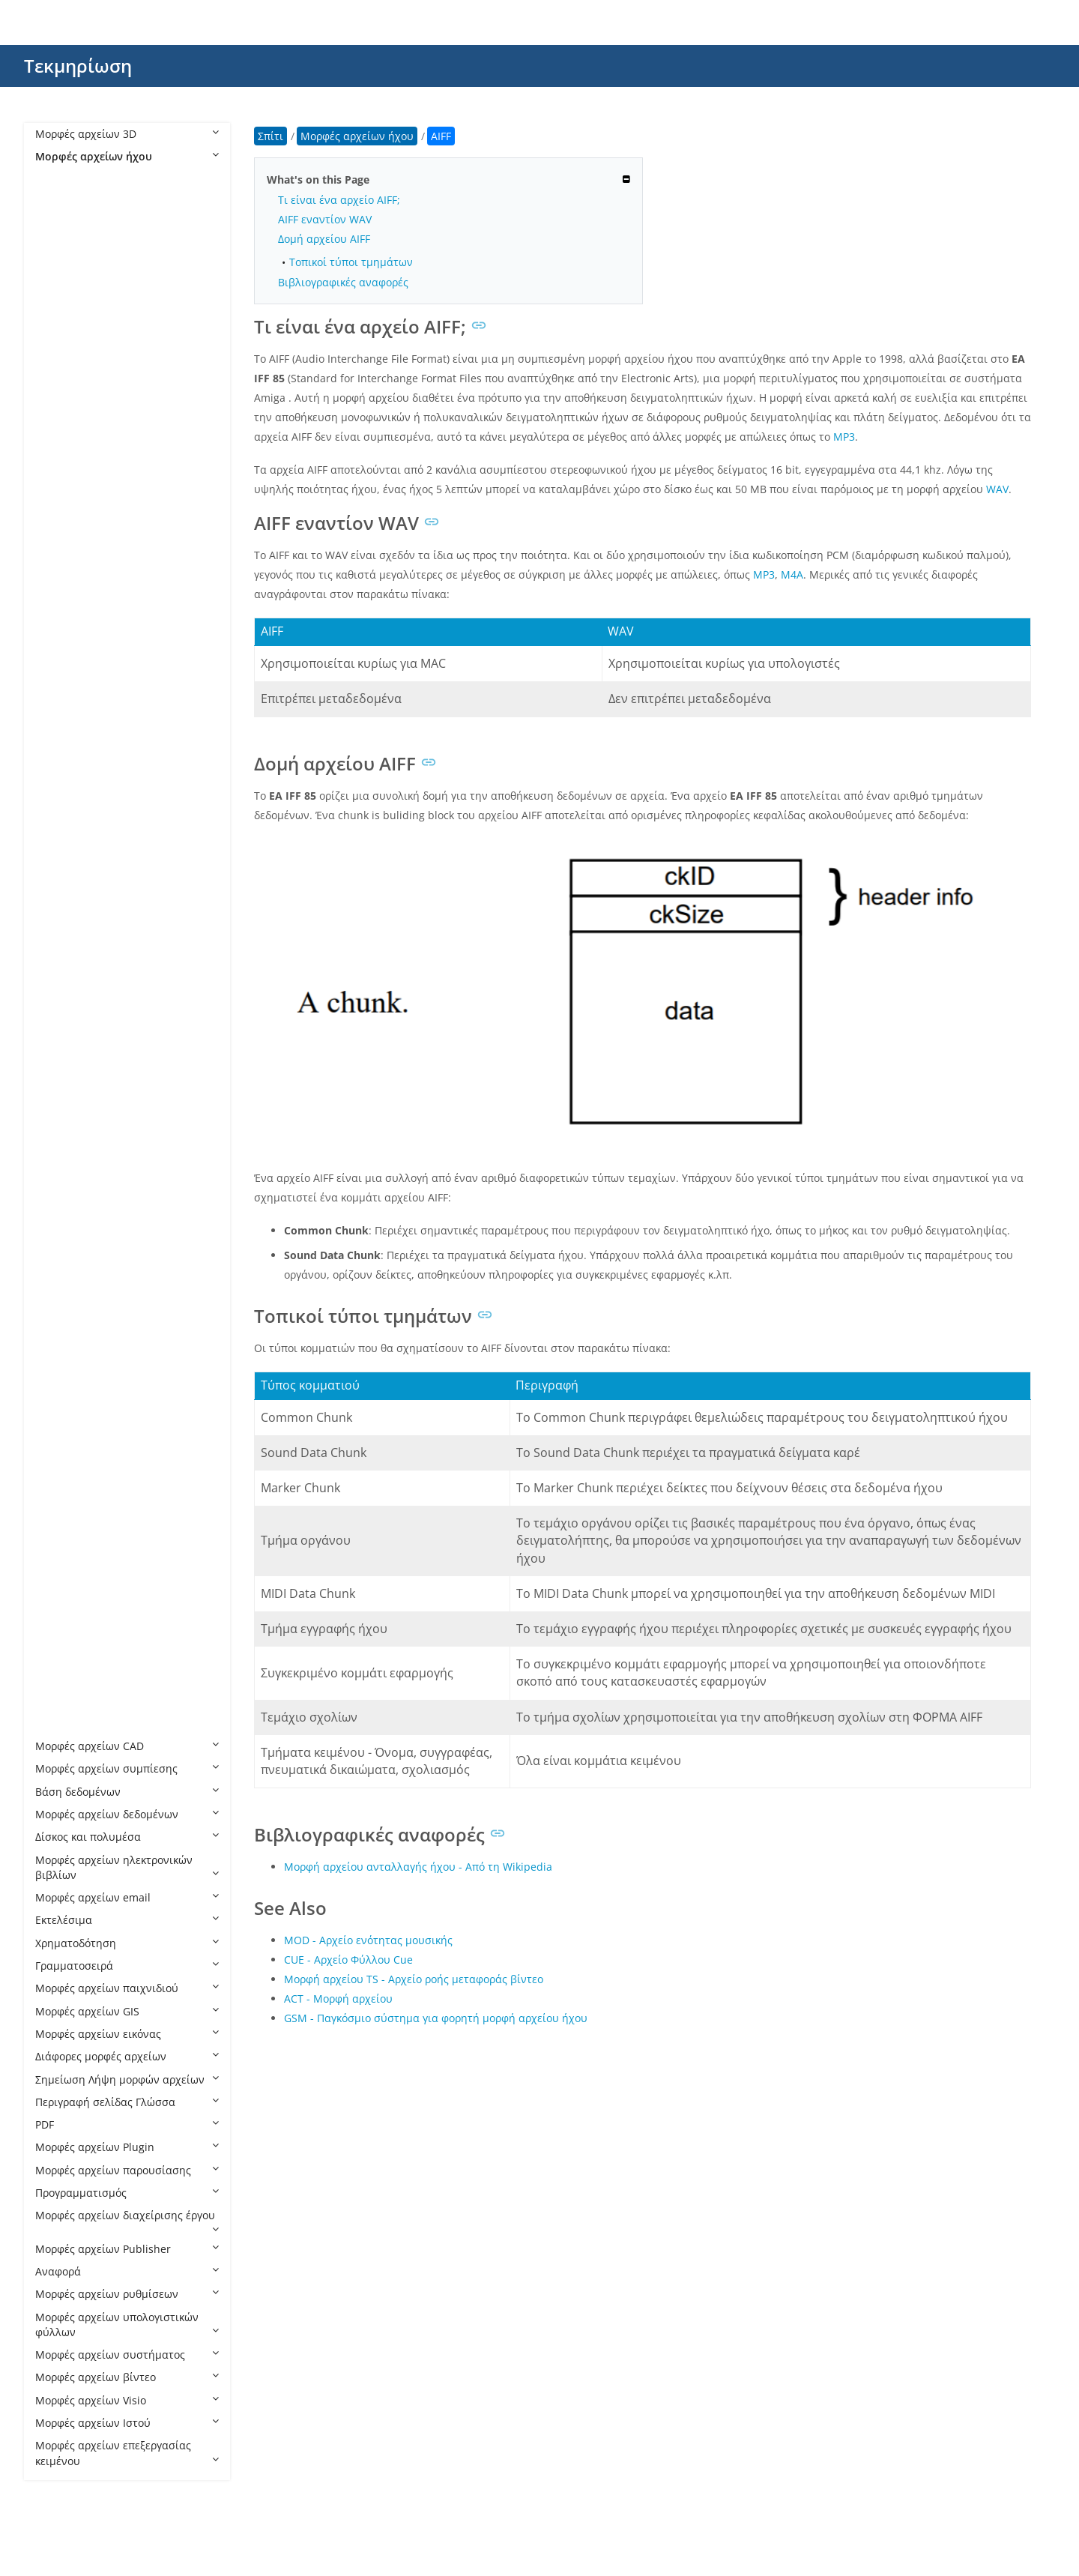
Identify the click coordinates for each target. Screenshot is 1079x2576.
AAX (60, 270)
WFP (60, 1633)
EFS (58, 565)
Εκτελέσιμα (127, 1920)
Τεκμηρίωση (78, 65)
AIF (57, 338)
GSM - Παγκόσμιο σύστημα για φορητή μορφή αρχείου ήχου (435, 2018)
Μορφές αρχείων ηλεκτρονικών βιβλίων (127, 1867)
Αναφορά (127, 2271)
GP (57, 656)
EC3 (59, 542)
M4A (61, 769)
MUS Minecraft (87, 1110)
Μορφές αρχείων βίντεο (127, 2377)
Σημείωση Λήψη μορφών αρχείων (127, 2079)
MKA (61, 883)
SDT (60, 1382)
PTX (59, 1269)
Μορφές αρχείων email (127, 1897)
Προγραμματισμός (127, 2193)
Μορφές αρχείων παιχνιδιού (127, 1988)
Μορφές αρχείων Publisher (127, 2249)
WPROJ (67, 1700)
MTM (63, 1042)
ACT (60, 315)
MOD (63, 928)
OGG (61, 1201)
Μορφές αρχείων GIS (127, 2011)
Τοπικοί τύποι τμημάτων (351, 262)
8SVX (62, 202)
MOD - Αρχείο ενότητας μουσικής (368, 1940)
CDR (60, 497)
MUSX (64, 1133)
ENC (60, 588)
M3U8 (64, 747)
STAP (62, 1451)
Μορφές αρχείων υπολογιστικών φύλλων (127, 2324)
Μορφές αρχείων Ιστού (127, 2423)
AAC (60, 247)
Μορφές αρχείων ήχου (127, 156)
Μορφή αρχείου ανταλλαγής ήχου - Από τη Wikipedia (418, 1866)
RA (57, 1314)
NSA (60, 1178)
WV (58, 1723)
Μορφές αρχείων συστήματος (127, 2354)
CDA (60, 474)
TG (57, 1496)
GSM (61, 679)
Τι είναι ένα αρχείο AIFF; (339, 200)
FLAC (62, 610)
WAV (61, 1587)
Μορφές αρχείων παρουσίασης (127, 2170)
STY (59, 1474)
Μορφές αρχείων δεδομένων (127, 1814)
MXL (60, 1155)
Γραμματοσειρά (127, 1965)
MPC (61, 996)
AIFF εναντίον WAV (325, 219)
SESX (62, 1406)
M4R (61, 837)
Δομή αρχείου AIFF (324, 239)
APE (59, 429)
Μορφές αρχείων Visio (127, 2400)
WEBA (64, 1609)
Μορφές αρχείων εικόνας (127, 2034)
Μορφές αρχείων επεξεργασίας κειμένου (127, 2452)
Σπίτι (270, 136)
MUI (60, 1065)
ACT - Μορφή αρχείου (338, 1998)
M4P (61, 815)
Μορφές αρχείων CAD (127, 1746)
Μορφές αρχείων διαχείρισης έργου (127, 2220)
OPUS (64, 1223)
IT (54, 701)
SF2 (58, 1428)
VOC (60, 1519)
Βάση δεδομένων (127, 1792)
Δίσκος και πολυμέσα (127, 1837)
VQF (60, 1564)
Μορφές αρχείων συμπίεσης (127, 1768)
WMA (63, 1655)
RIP (58, 1360)
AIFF (60, 361)
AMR (61, 406)
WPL (60, 1678)
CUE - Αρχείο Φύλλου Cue (348, 1959)
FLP (58, 634)
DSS (60, 520)
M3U (61, 724)
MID (60, 861)
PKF (59, 1247)
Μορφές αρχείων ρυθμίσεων (127, 2294)
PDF (127, 2124)
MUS (61, 1087)
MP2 (61, 951)
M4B (61, 792)
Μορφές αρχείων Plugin (127, 2147)
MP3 (61, 974)
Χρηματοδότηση (127, 1943)
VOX (60, 1541)
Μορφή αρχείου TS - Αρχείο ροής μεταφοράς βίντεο (413, 1979)
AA (57, 224)
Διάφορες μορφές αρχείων (127, 2056)
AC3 (60, 293)
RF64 (62, 1337)
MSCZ (64, 1020)
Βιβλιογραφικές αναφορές (343, 282)
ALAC (63, 383)
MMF (62, 906)
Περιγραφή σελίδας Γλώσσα (127, 2102)
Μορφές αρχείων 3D (127, 134)
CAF (59, 451)
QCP (60, 1292)
